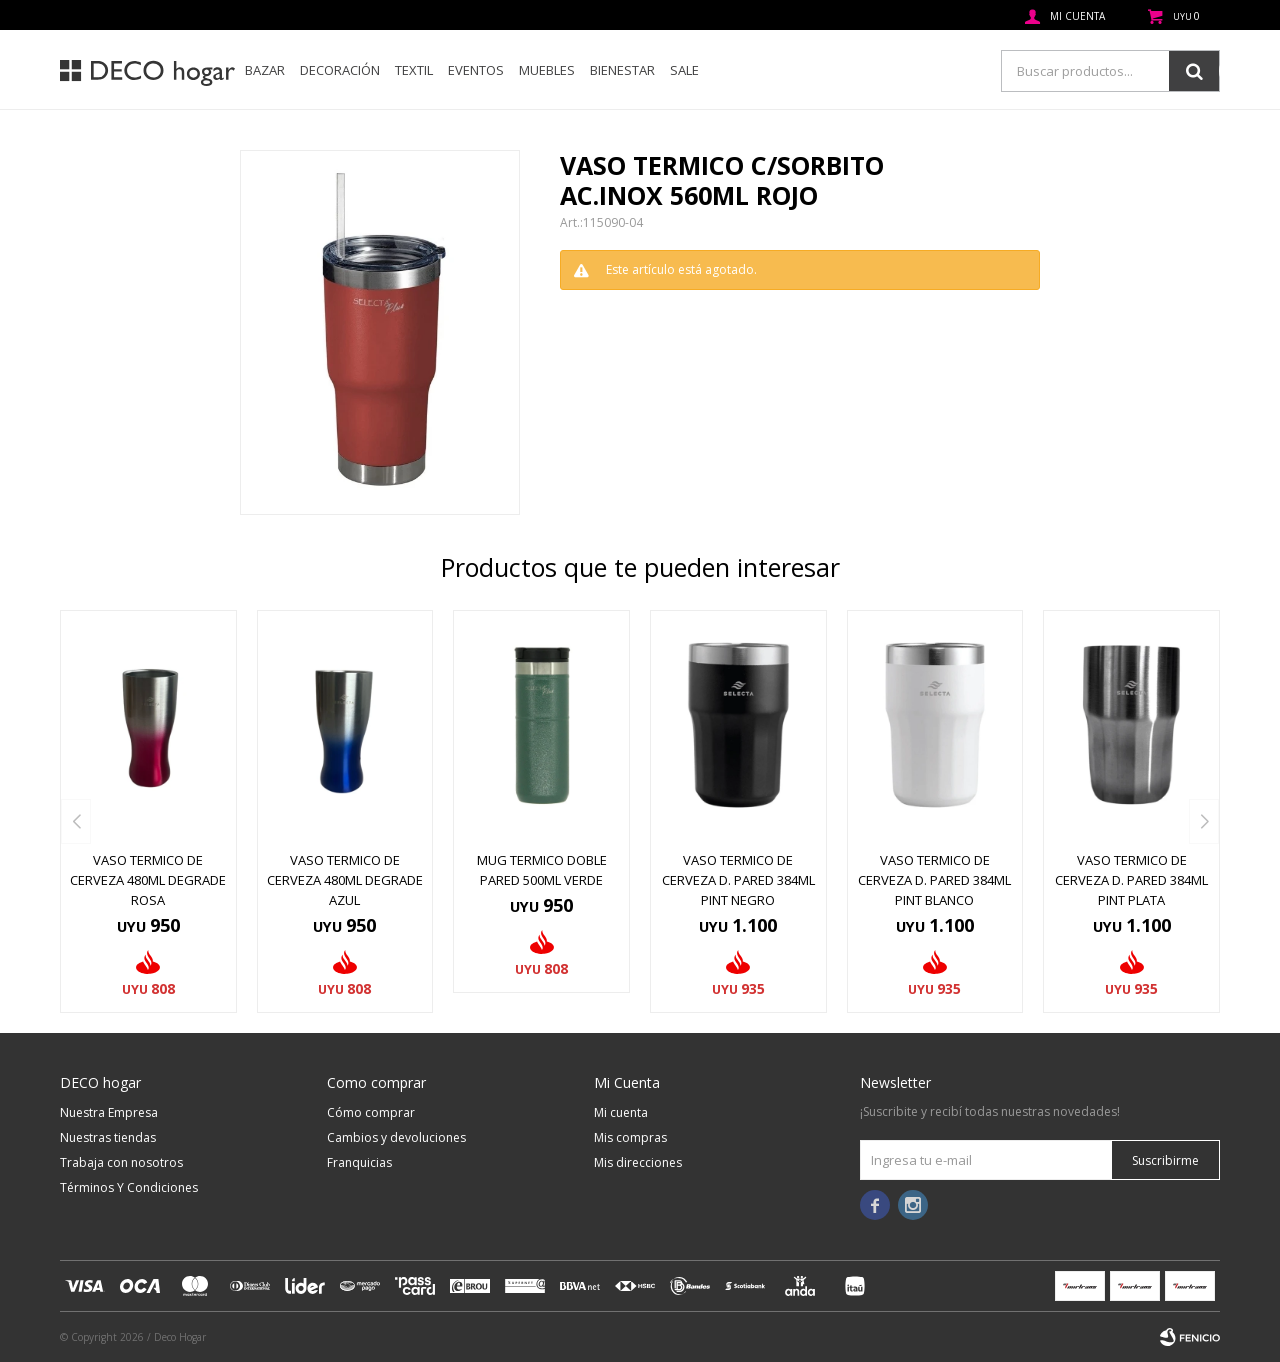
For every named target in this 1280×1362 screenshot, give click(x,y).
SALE (684, 70)
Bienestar (622, 70)
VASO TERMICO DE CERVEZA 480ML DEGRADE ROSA (148, 880)
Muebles (547, 70)
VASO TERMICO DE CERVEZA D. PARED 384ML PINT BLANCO (934, 880)
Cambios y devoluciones (396, 1137)
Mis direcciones (638, 1162)
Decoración (340, 70)
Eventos (476, 70)
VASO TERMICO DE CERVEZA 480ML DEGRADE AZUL (345, 880)
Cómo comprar (371, 1112)
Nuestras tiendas (108, 1137)
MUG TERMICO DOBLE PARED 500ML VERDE (542, 870)
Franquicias (359, 1162)
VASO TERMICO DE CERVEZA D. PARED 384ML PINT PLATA (1131, 880)
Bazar (265, 70)
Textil (414, 70)
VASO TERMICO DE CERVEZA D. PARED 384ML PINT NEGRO (738, 880)
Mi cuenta (621, 1112)
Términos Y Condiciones (129, 1187)
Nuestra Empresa (109, 1112)
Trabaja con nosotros (121, 1162)
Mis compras (630, 1137)
